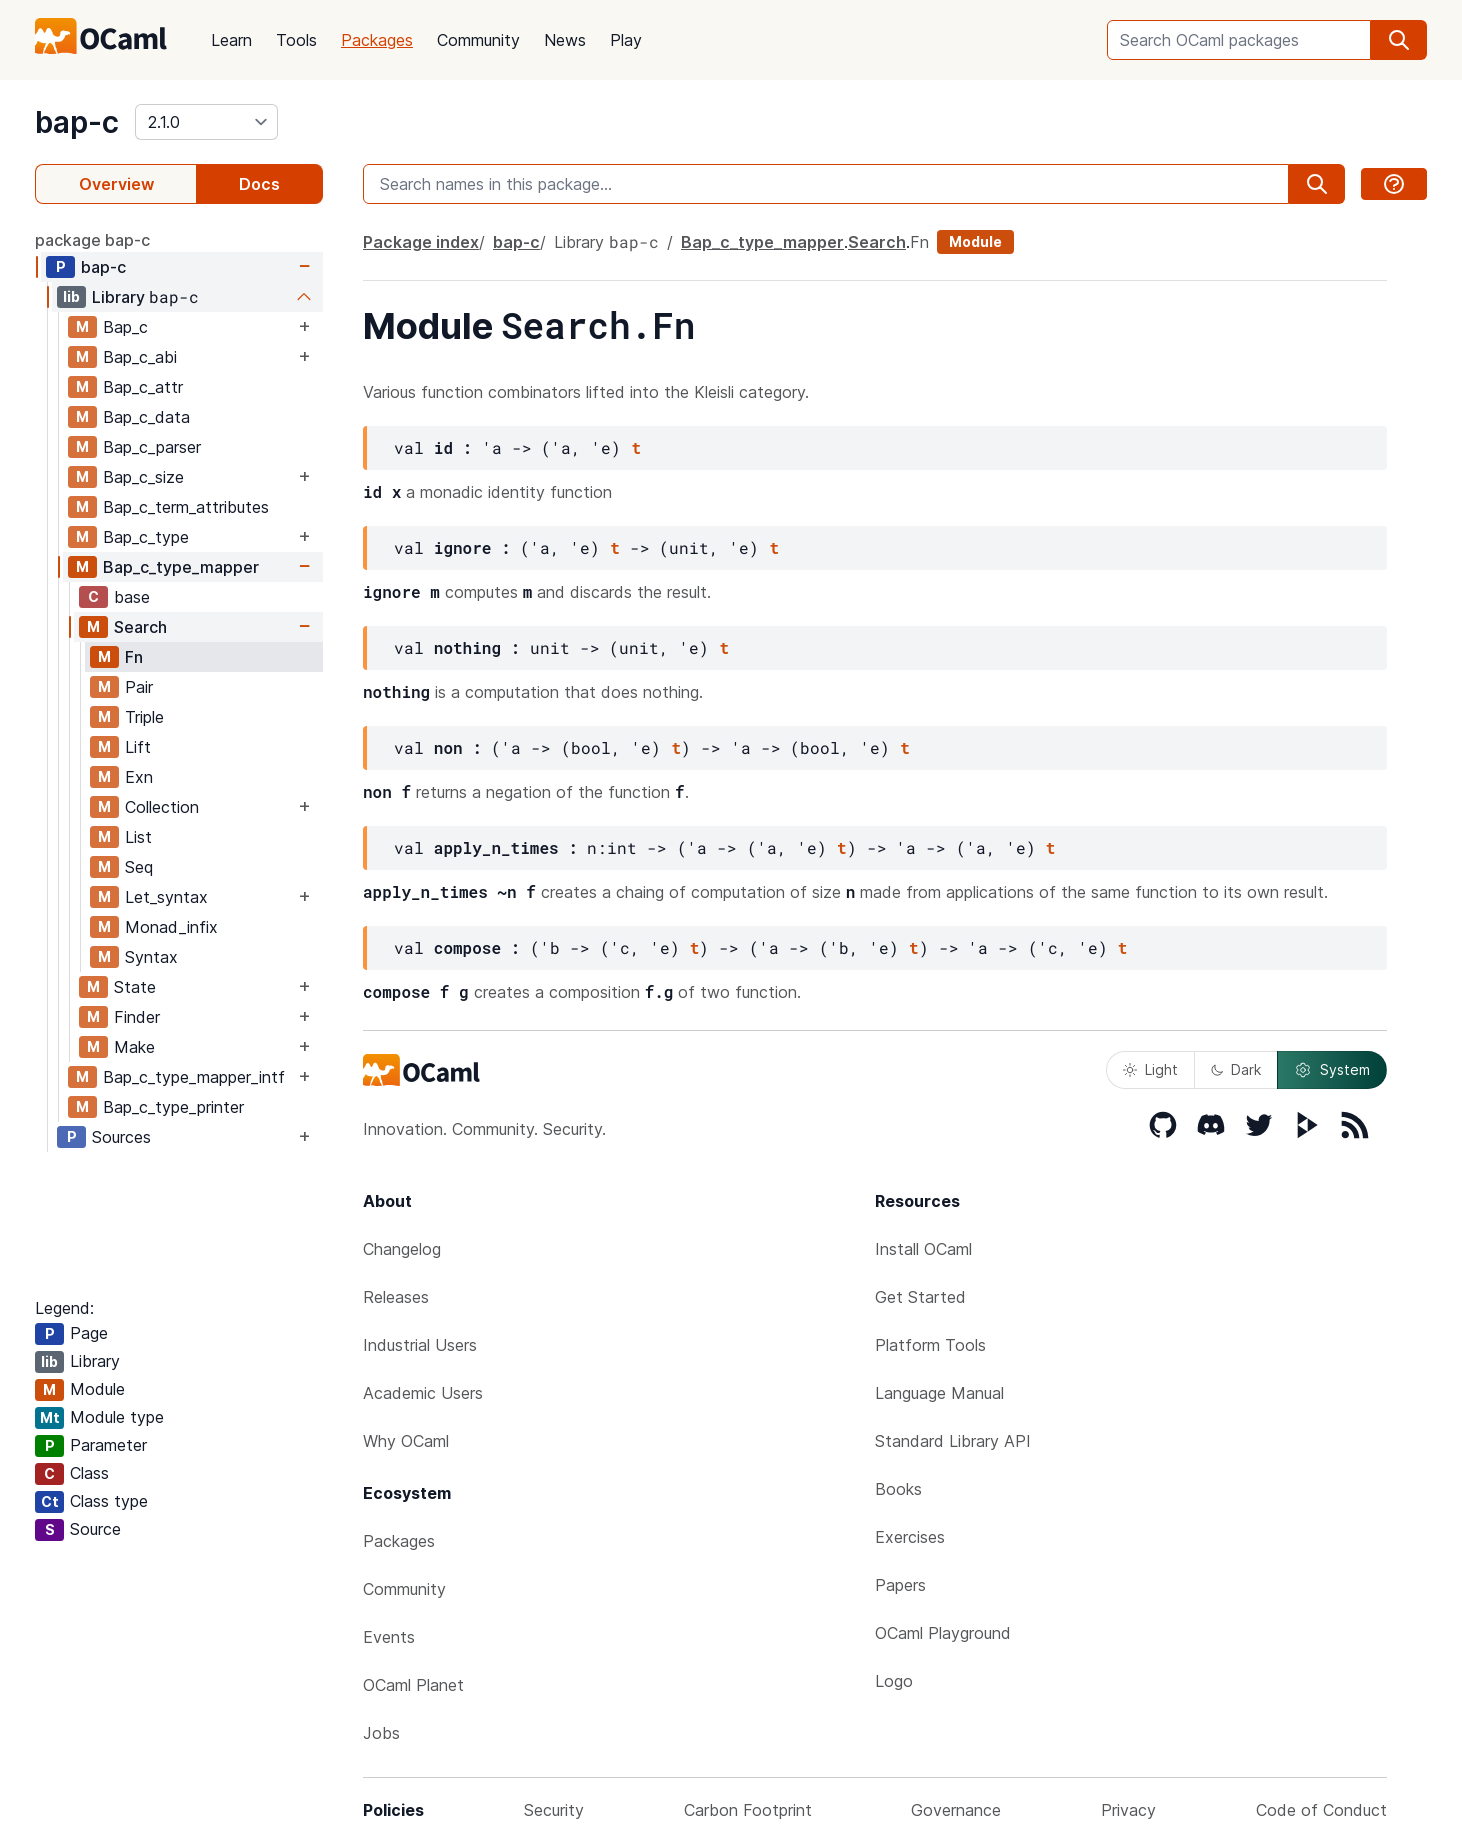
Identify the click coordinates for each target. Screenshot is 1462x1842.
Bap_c (125, 327)
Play (626, 40)
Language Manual (939, 1393)
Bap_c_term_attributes (186, 507)
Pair (139, 687)
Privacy (1128, 1810)
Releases (396, 1297)
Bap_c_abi (140, 357)
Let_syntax (166, 897)
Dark (1236, 1069)
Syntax (151, 957)
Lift (138, 747)
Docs (259, 184)
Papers (900, 1585)
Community (478, 40)
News (565, 40)
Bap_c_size (143, 477)
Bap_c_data (146, 417)
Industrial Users (420, 1345)
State (135, 987)
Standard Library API (953, 1441)
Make (134, 1047)
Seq (139, 867)
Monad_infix (171, 927)
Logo (894, 1681)
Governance (956, 1810)
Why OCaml (406, 1441)
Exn (139, 777)
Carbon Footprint (748, 1810)
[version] (206, 122)
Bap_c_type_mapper (181, 567)
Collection (162, 807)
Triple (144, 717)
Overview (116, 184)
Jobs (381, 1733)
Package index (421, 242)
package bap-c (92, 240)
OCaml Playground (943, 1633)
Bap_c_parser (152, 447)
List (138, 837)
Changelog (402, 1249)
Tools (296, 40)
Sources (121, 1137)
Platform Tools (930, 1345)
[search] (1399, 40)
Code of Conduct (1321, 1810)
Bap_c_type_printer (173, 1107)
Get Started (920, 1297)
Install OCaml (923, 1249)
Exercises (910, 1537)
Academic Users (423, 1393)
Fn (134, 657)
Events (389, 1637)
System (1332, 1070)
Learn (231, 40)
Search (140, 627)
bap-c (77, 122)
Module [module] (975, 241)
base (132, 597)
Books (898, 1489)
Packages (377, 40)
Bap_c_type (146, 537)
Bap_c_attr (143, 387)
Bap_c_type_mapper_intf (194, 1077)
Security (554, 1810)
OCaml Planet (413, 1685)
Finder (137, 1017)
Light (1150, 1069)
